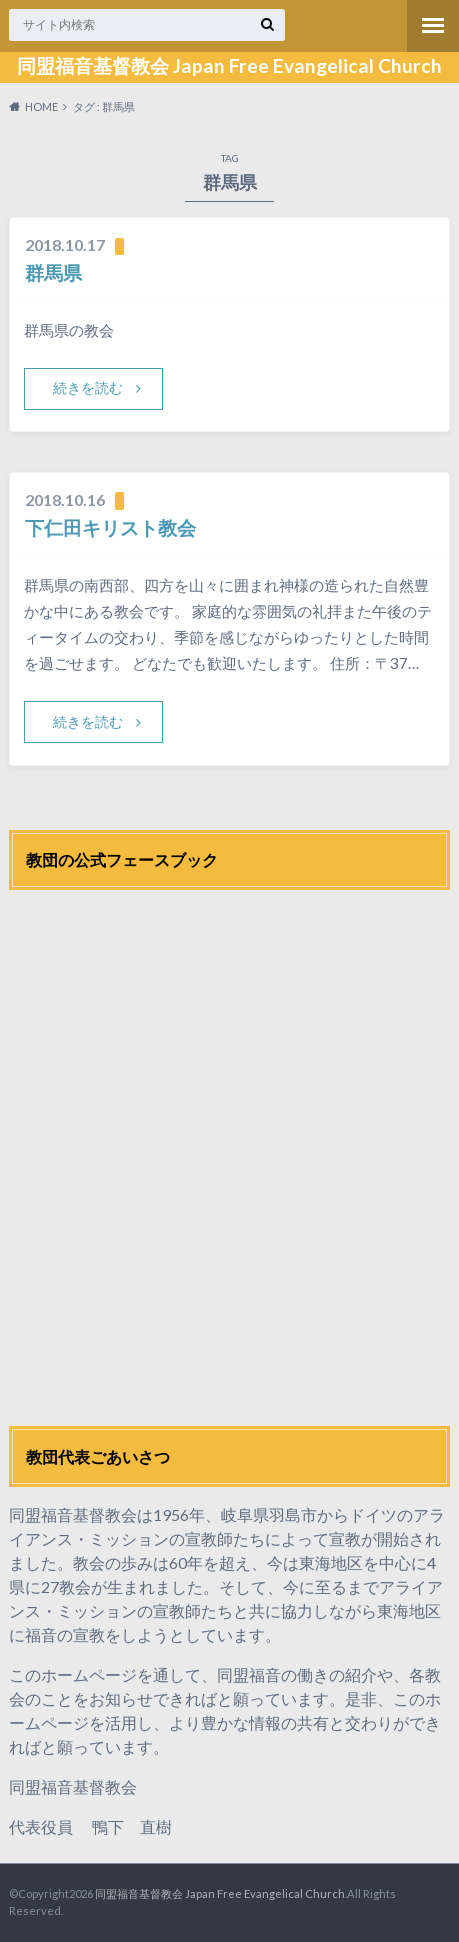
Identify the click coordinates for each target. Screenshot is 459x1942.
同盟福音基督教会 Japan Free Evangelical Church (229, 66)
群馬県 (53, 272)
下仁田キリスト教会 (110, 527)
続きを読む (88, 387)
